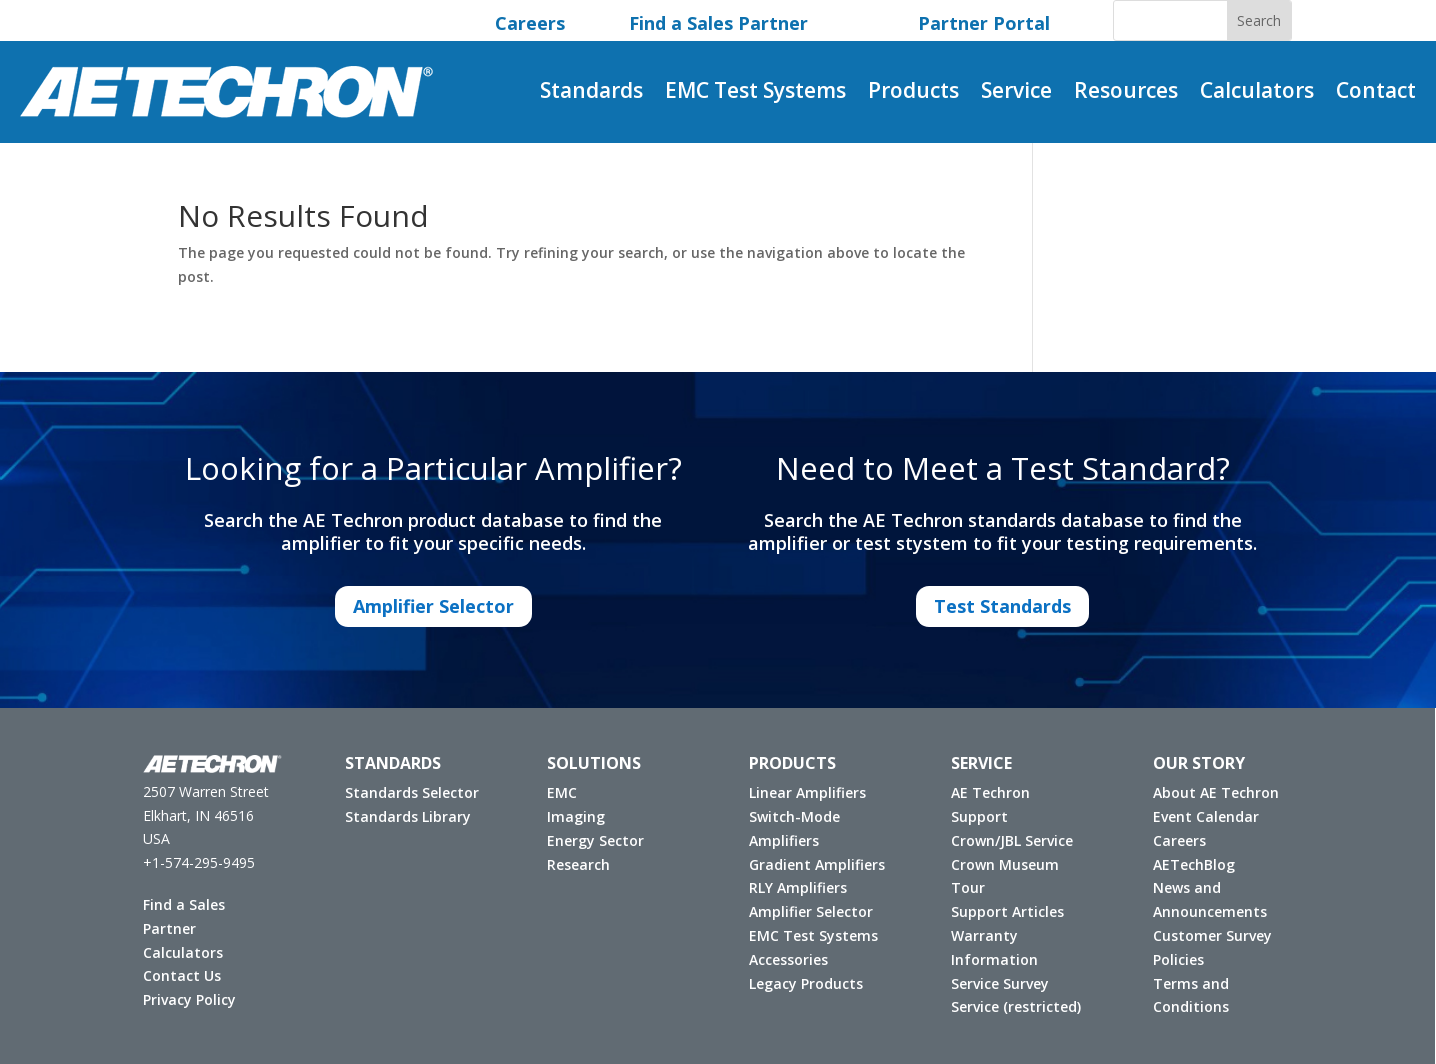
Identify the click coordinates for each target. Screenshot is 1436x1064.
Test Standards (1002, 606)
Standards (591, 93)
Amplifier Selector (433, 606)
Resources (1126, 93)
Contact (1376, 93)
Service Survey (994, 983)
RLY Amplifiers (792, 887)
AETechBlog (1188, 864)
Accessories (782, 959)
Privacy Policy (183, 999)
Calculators (1257, 93)
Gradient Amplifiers (811, 864)
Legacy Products (800, 983)
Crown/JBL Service (1006, 840)
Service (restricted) (1010, 1006)
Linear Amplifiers (801, 792)
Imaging (570, 816)
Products (913, 93)
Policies (1172, 959)
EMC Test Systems (755, 93)
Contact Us (176, 975)
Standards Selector (406, 792)
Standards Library (402, 816)
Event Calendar (1200, 816)
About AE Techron (1210, 792)
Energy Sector (589, 840)
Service (1016, 93)
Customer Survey (1206, 935)
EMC (556, 792)
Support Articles (1001, 911)
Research (572, 864)
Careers (1173, 840)
